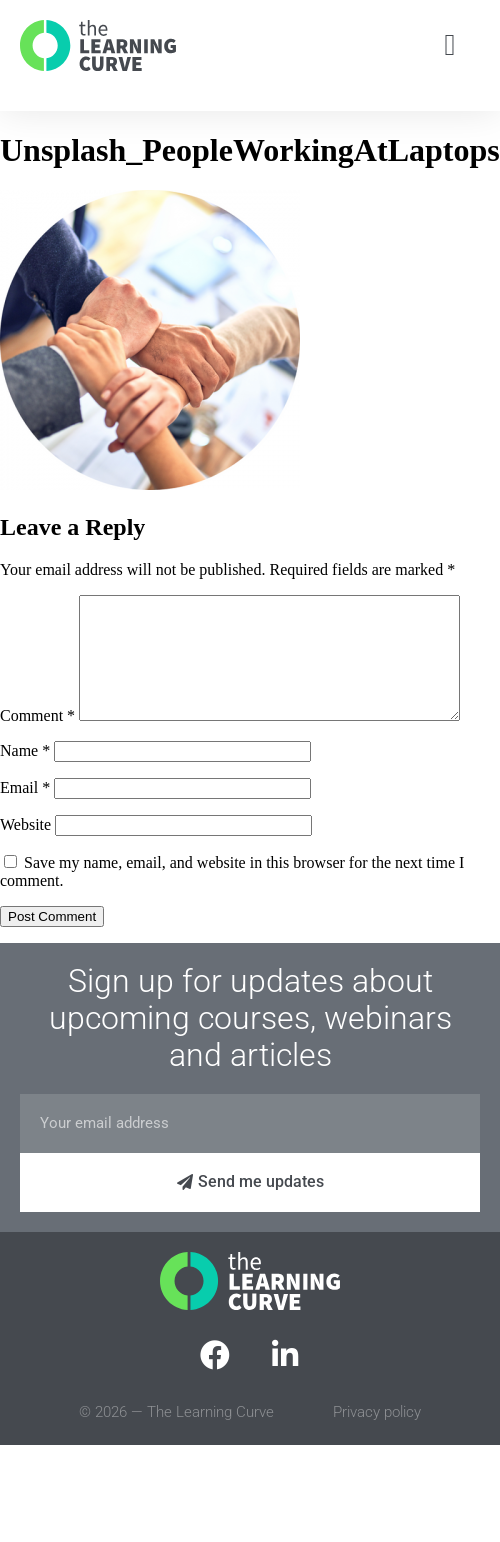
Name (25, 792)
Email (25, 829)
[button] (450, 45)
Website (25, 866)
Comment (37, 603)
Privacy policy (377, 1454)
